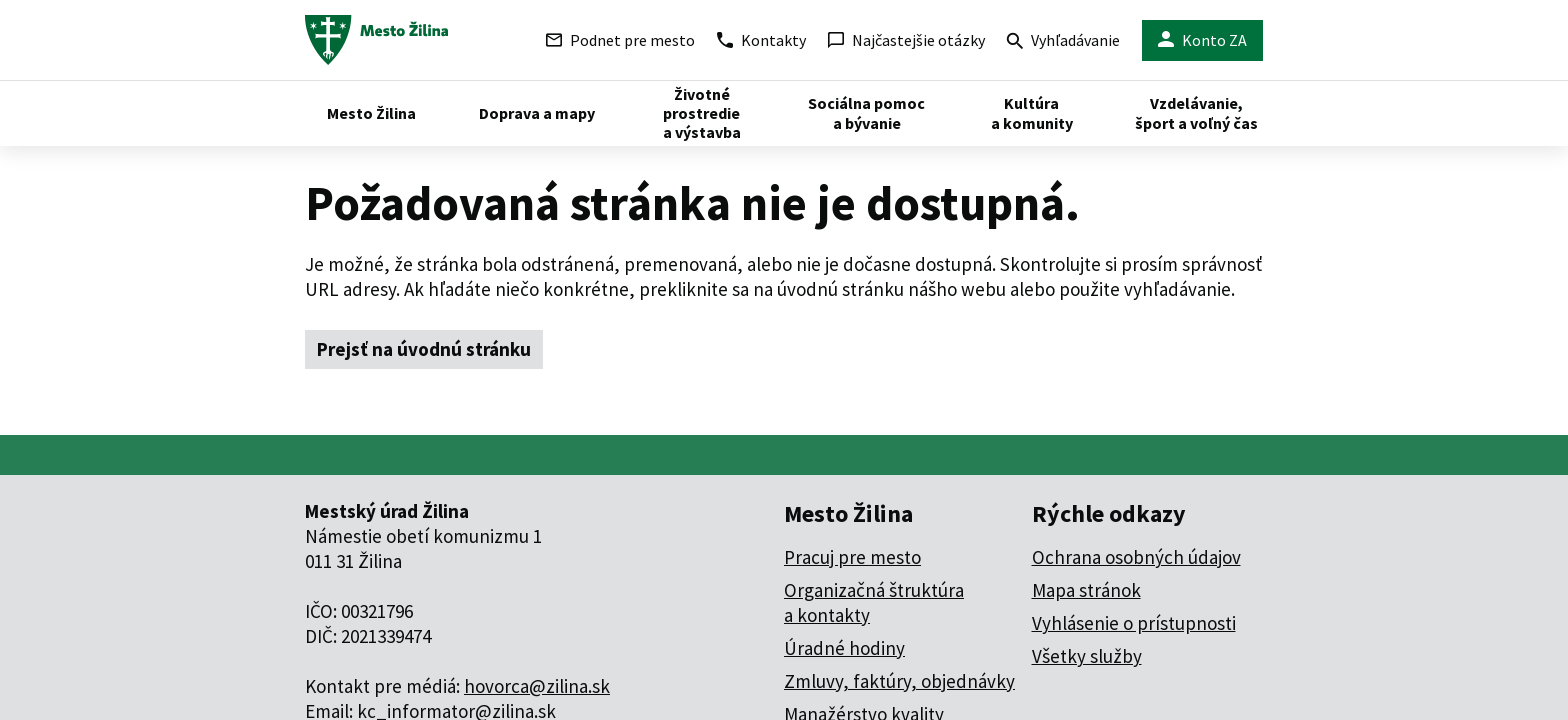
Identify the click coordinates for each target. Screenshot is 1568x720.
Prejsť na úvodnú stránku (424, 349)
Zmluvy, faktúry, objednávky (899, 681)
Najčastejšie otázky (906, 40)
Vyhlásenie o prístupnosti (1134, 623)
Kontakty (761, 40)
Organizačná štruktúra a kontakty (874, 602)
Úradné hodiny (844, 648)
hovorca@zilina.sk (537, 686)
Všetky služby (1087, 656)
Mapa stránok (1086, 590)
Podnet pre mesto (620, 40)
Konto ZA (1202, 40)
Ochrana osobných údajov (1136, 557)
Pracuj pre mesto (852, 557)
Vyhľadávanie (1063, 42)
